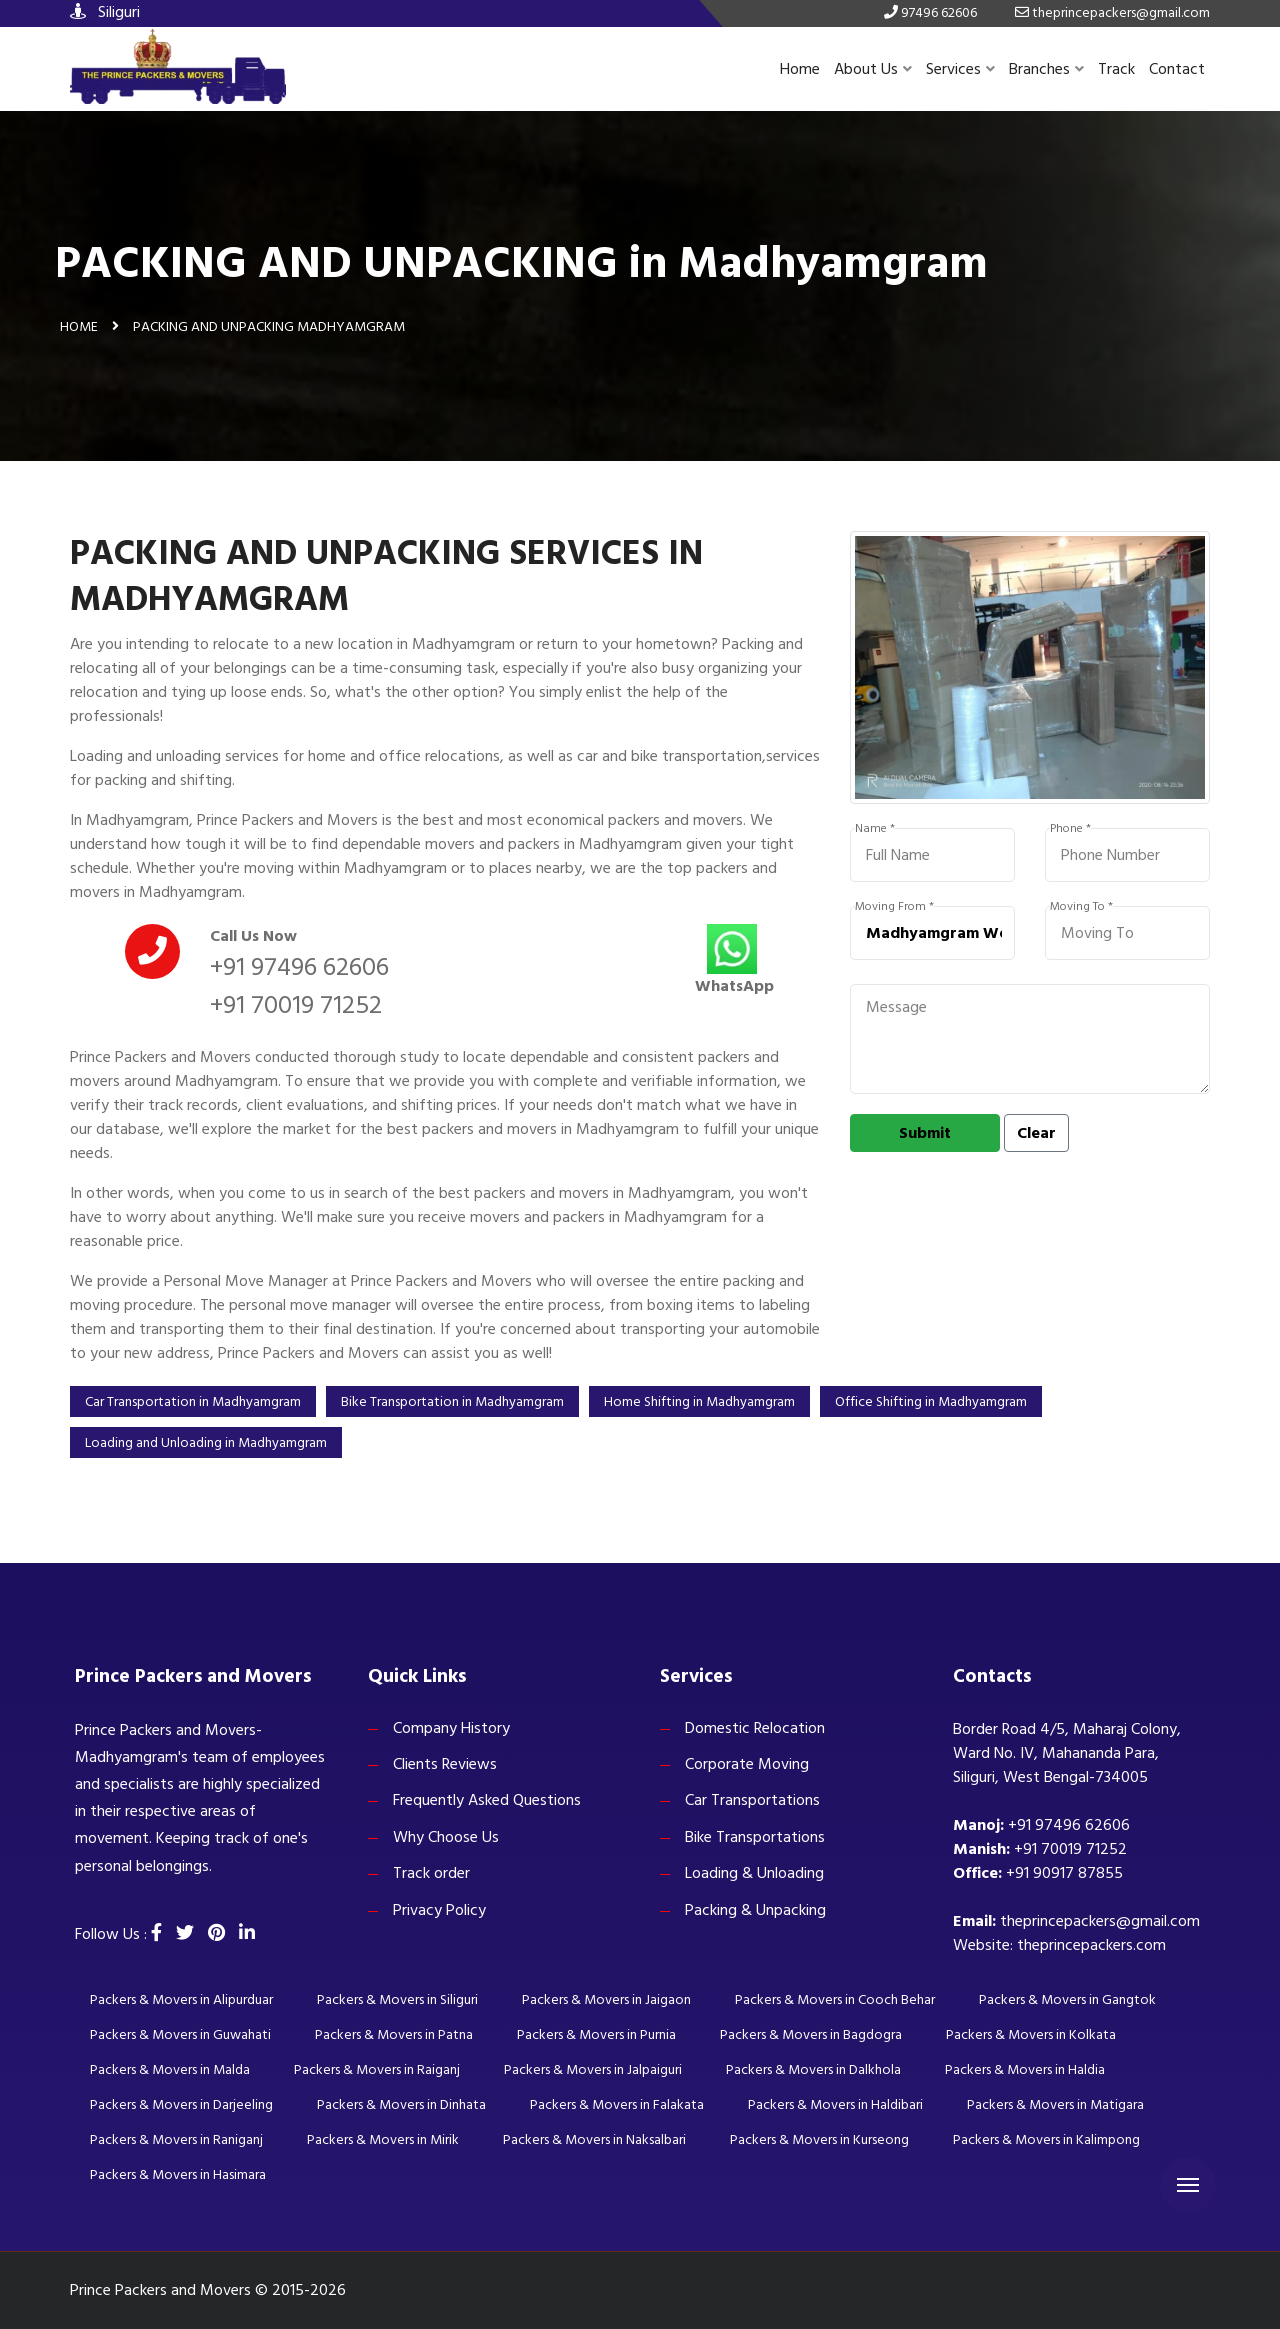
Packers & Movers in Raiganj (377, 2069)
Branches (1046, 69)
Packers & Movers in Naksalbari (594, 2139)
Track (1116, 69)
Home (800, 69)
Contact (1177, 69)
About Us (873, 69)
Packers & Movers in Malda (170, 2069)
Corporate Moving (747, 1764)
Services (960, 69)
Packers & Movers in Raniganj (176, 2139)
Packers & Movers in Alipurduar (181, 1999)
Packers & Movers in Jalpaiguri (593, 2069)
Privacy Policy (439, 1910)
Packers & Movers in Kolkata (1031, 2034)
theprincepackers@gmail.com (1100, 1921)
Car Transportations (752, 1800)
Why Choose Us (446, 1837)
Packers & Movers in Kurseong (819, 2139)
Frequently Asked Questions (487, 1800)
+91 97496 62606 (299, 967)
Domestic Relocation (755, 1728)
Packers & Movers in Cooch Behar (835, 1999)
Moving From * (894, 907)
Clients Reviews (445, 1764)
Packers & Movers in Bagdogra (811, 2034)
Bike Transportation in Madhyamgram (452, 1401)
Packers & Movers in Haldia (1025, 2069)
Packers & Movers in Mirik (383, 2139)
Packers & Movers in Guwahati (180, 2034)
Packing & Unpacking (755, 1910)
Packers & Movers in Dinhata (401, 2104)
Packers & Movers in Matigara (1055, 2104)
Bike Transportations (755, 1837)
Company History (451, 1728)
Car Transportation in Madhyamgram (193, 1401)
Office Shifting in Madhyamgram (931, 1401)
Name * (875, 829)
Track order (431, 1873)
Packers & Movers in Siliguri (397, 1999)
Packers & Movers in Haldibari (835, 2104)
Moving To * (1081, 907)
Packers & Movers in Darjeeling (181, 2104)
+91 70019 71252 (296, 1005)
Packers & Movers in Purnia (596, 2034)
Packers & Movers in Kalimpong (1046, 2139)
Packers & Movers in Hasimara (178, 2174)
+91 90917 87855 (1064, 1873)
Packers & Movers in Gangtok (1067, 1999)
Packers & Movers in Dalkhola (813, 2069)
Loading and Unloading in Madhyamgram (206, 1442)
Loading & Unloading (754, 1873)
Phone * (1070, 829)
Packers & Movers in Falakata (617, 2104)
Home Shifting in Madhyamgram (699, 1401)
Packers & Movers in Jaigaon (606, 1999)
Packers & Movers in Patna (394, 2034)
